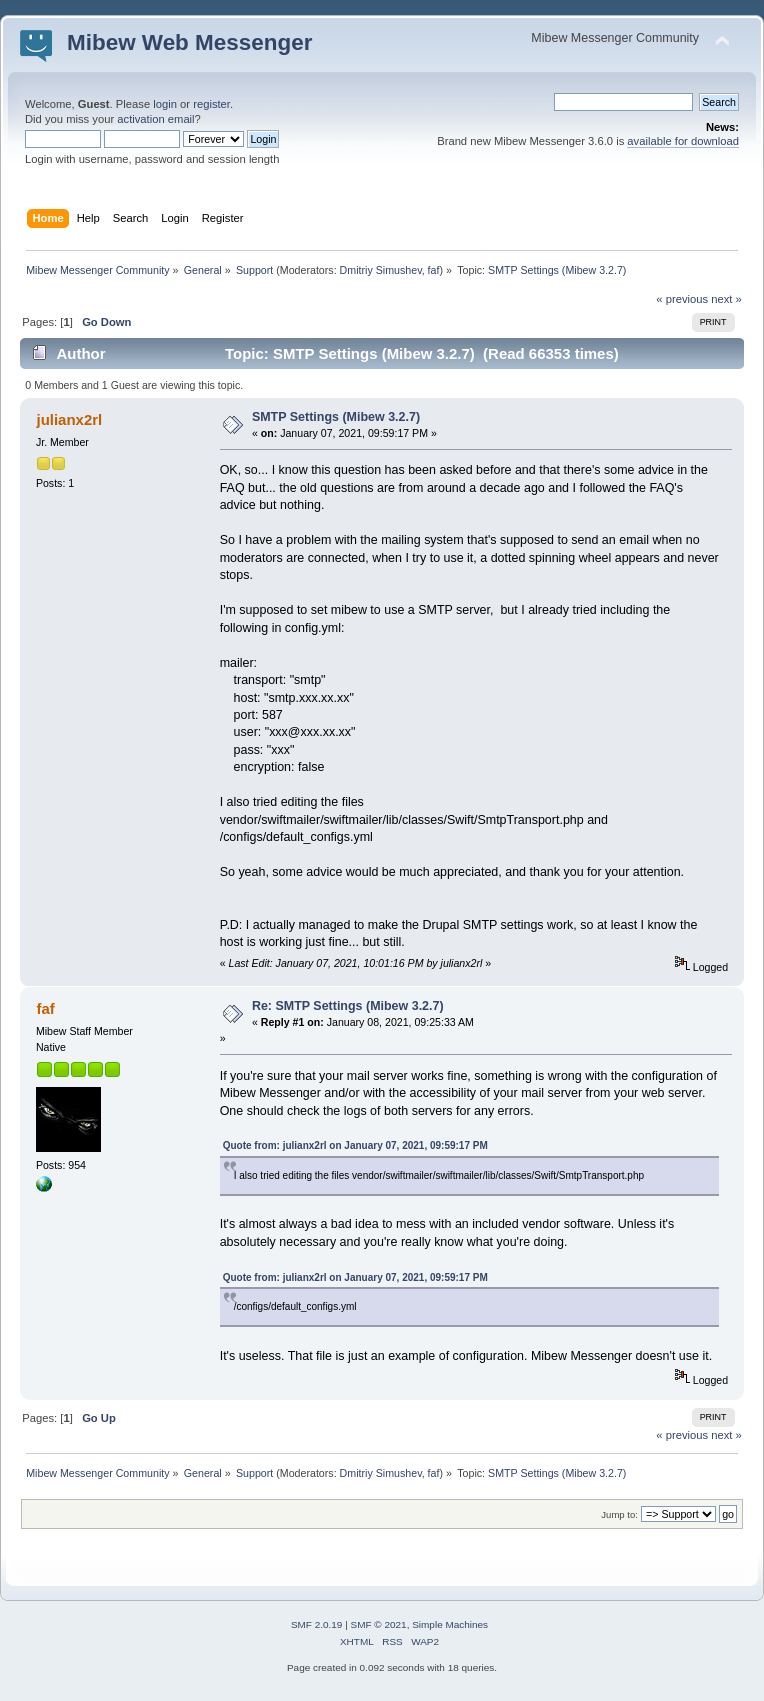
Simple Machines (450, 1624)
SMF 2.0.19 (317, 1624)
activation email (155, 119)
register (211, 104)
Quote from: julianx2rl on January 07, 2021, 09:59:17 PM (355, 1145)
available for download (683, 141)
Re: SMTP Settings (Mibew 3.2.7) (348, 1006)
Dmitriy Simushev (381, 270)
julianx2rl (69, 419)
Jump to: (619, 1514)
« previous (682, 299)
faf (434, 270)
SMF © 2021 (379, 1624)
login (165, 104)
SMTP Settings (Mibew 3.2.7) (336, 417)
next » (726, 299)
